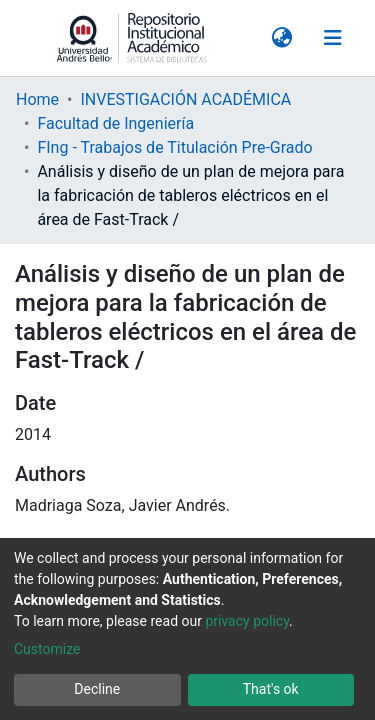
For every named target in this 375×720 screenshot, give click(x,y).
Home (37, 23)
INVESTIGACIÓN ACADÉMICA (185, 23)
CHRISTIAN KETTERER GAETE (122, 306)
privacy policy (247, 621)
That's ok (271, 689)
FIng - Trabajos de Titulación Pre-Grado (174, 71)
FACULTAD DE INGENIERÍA (109, 401)
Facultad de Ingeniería (115, 47)
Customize (47, 649)
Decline (97, 689)
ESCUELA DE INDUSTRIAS (107, 377)
